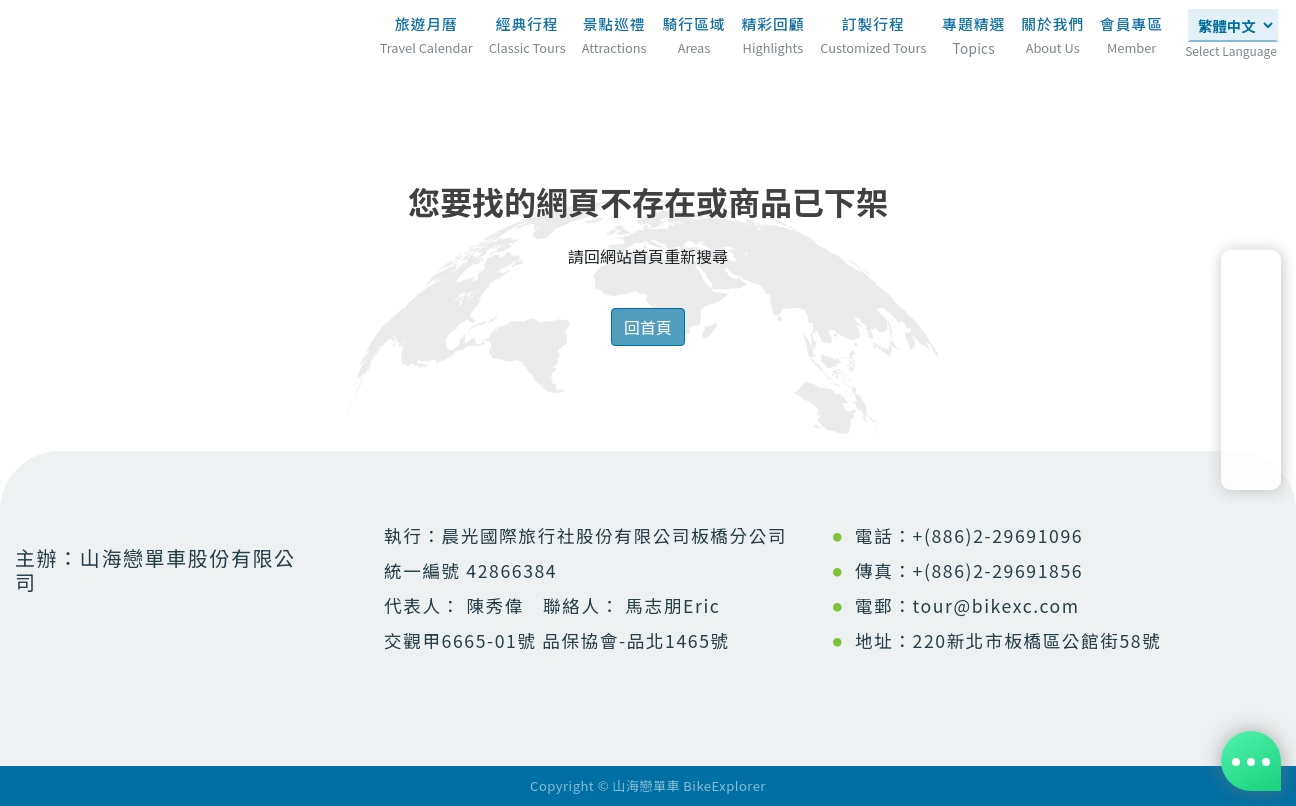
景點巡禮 (614, 23)
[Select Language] (1233, 25)
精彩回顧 (772, 23)
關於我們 (1052, 23)
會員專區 (1131, 23)
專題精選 (973, 30)
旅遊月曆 (426, 23)
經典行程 (527, 23)
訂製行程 (873, 23)
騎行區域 (694, 23)
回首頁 (648, 327)
